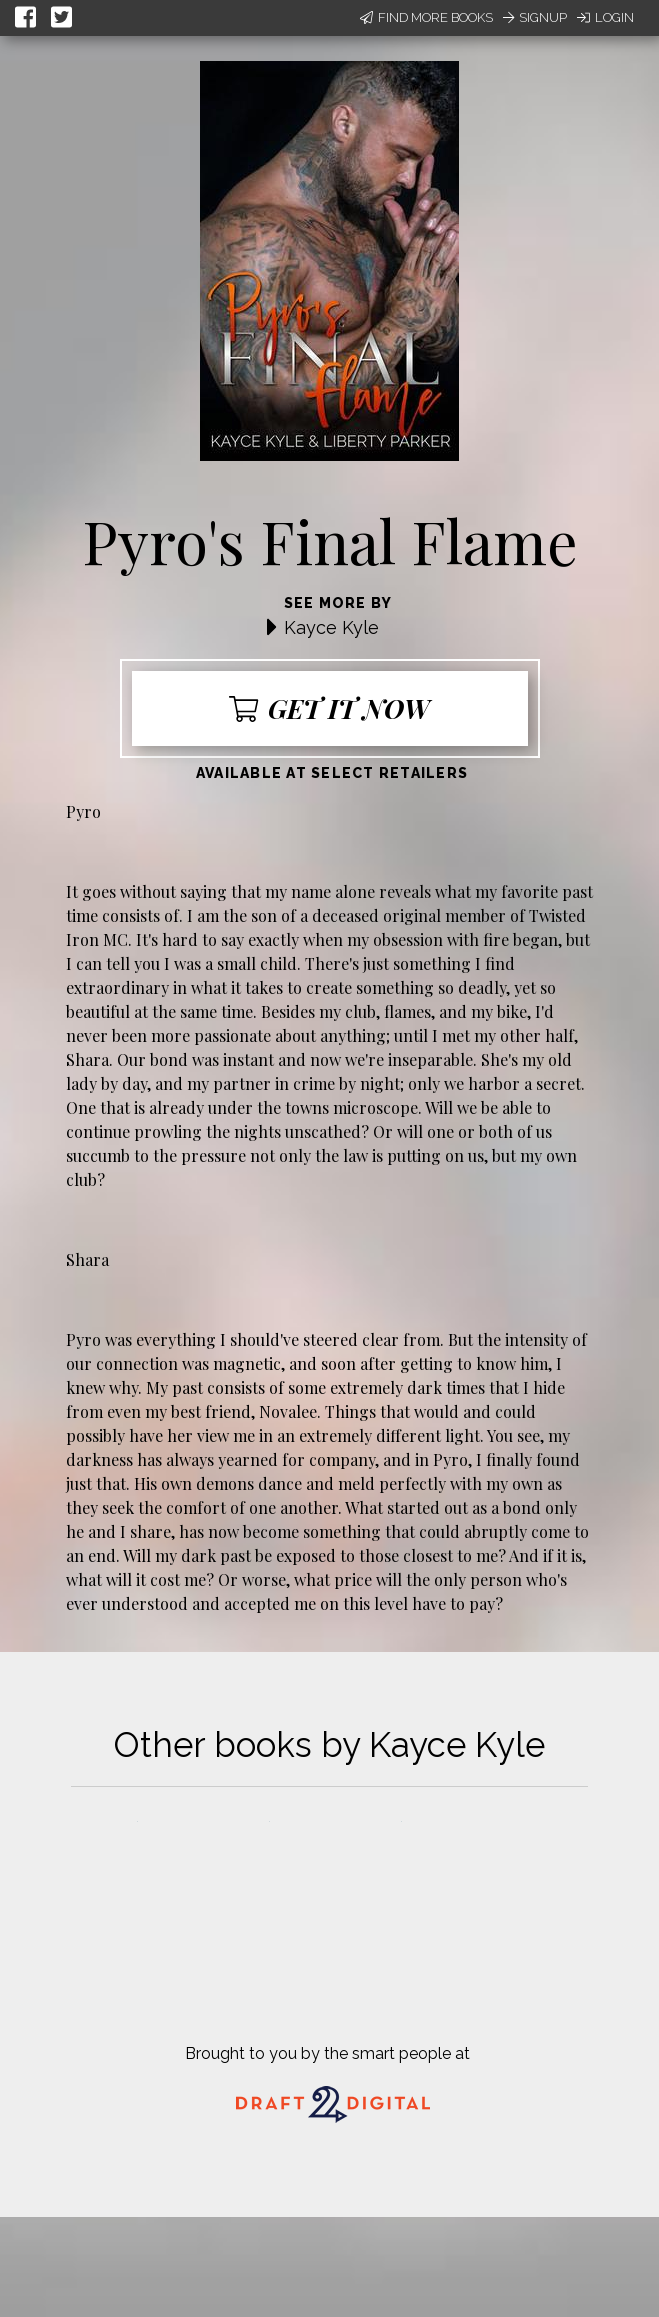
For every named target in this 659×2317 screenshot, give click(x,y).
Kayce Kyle (331, 627)
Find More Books (426, 17)
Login (605, 17)
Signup (535, 17)
